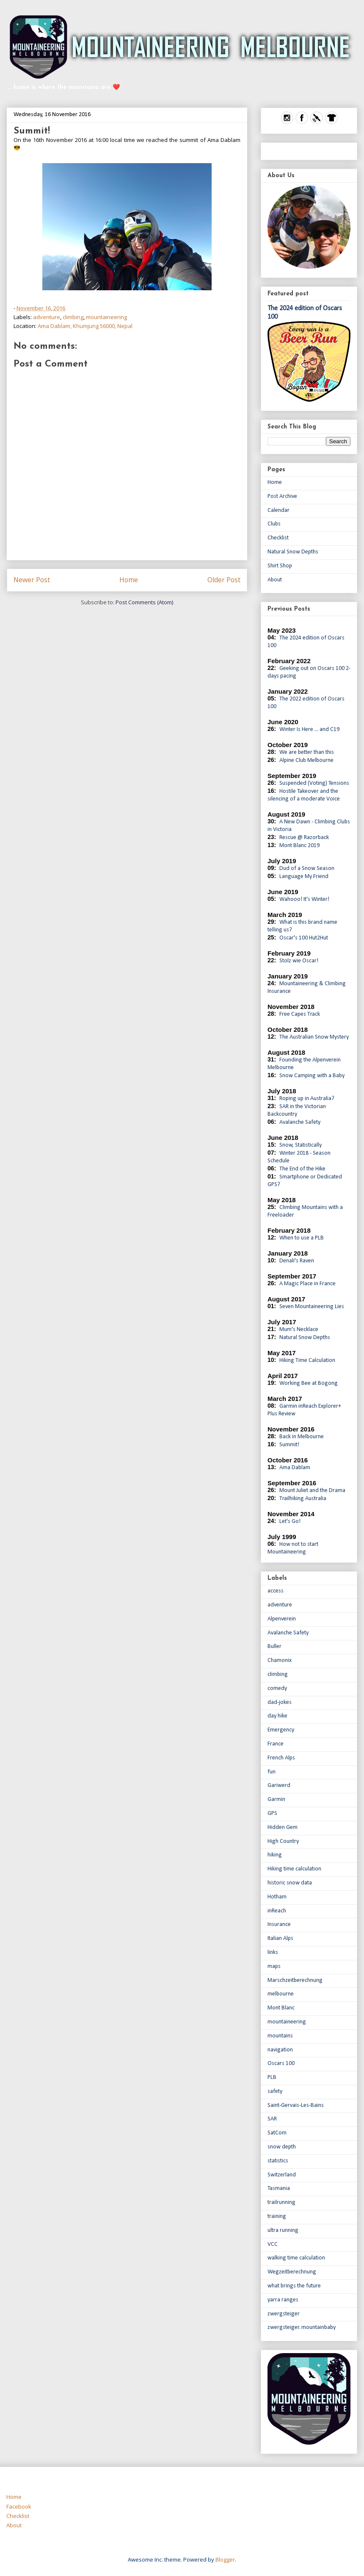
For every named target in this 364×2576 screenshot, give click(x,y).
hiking (274, 1855)
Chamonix (279, 1660)
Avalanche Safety (299, 1122)
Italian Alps (280, 1938)
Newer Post (32, 579)
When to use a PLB (301, 1238)
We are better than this (306, 752)
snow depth (281, 2147)
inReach (276, 1911)
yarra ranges (282, 2300)
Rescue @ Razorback (304, 837)
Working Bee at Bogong (308, 1383)
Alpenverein (281, 1619)
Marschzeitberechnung (295, 1980)
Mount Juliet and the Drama (312, 1490)
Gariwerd (278, 1785)
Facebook (18, 2506)
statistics (277, 2161)
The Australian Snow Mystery (314, 1037)
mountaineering (106, 317)
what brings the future (294, 2286)
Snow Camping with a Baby (312, 1076)
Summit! (289, 1445)
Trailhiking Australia (302, 1498)
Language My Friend (303, 876)
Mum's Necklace (298, 1329)
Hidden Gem (282, 1827)
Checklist (278, 538)
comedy (277, 1688)
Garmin (276, 1799)
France (275, 1744)
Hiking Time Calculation (307, 1360)
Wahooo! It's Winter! (304, 899)
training (276, 2216)
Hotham (277, 1897)
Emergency (280, 1730)
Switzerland (281, 2175)
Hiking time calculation (294, 1869)
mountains (280, 2036)
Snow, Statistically (300, 1145)
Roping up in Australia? (306, 1098)
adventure (46, 317)
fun (271, 1772)
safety (274, 2091)
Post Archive (282, 496)
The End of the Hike (302, 1169)
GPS (272, 1813)
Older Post (223, 579)
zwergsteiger (283, 2314)
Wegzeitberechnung (291, 2272)
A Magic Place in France (307, 1284)
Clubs (274, 524)
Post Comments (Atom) (144, 602)
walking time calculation (296, 2258)
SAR (272, 2119)
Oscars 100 (281, 2063)
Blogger (225, 2559)
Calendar (278, 510)
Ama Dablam (294, 1467)
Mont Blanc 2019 (299, 845)
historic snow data (289, 1883)
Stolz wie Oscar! (298, 961)
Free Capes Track (299, 1014)
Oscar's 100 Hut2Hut (303, 938)
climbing (73, 317)
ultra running (282, 2230)
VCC (272, 2244)
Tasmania (278, 2188)
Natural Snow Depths (292, 552)
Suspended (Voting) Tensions (314, 783)
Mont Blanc (281, 2008)
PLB (271, 2077)
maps (274, 1966)
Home (128, 579)
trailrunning (281, 2202)
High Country (283, 1841)
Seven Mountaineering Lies (311, 1306)
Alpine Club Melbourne (306, 760)
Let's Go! (290, 1521)
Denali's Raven (296, 1261)
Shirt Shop (279, 566)
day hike (277, 1716)
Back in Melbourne (301, 1437)
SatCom (277, 2133)
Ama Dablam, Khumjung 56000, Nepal (85, 326)
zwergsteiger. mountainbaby (301, 2327)
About (274, 580)
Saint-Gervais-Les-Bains (295, 2105)
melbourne (280, 1994)
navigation (280, 2050)
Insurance (279, 1924)
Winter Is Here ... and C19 (309, 729)
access (275, 1591)
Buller (274, 1646)
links (272, 1952)
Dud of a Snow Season (306, 868)
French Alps (281, 1758)
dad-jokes (279, 1702)
